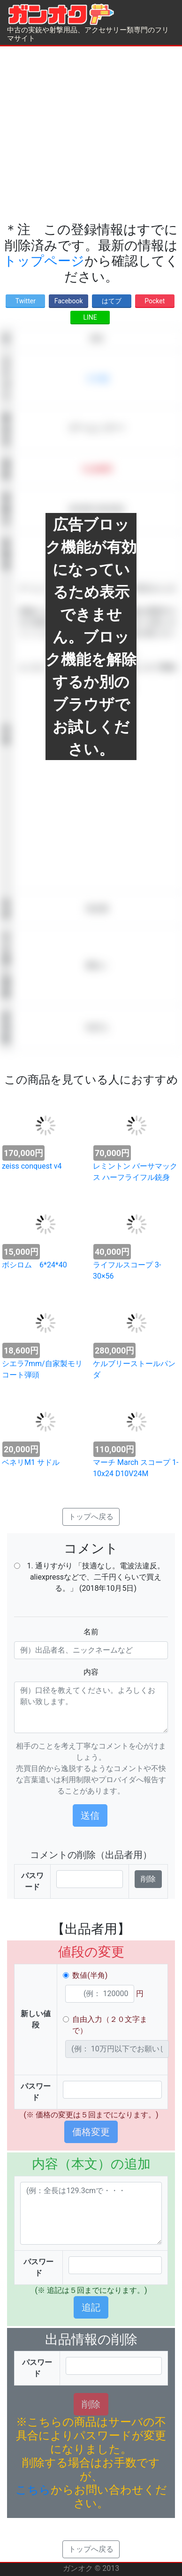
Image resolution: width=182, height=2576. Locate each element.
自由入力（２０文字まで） (109, 2025)
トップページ (43, 261)
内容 (91, 1672)
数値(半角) (89, 1975)
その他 (97, 378)
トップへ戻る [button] (91, 1516)
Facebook (68, 301)
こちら (33, 2489)
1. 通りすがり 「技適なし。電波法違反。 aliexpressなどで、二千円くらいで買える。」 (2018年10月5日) (95, 1577)
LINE (90, 317)
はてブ (111, 301)
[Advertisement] (88, 134)
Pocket (154, 301)
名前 (91, 1631)
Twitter (25, 301)
